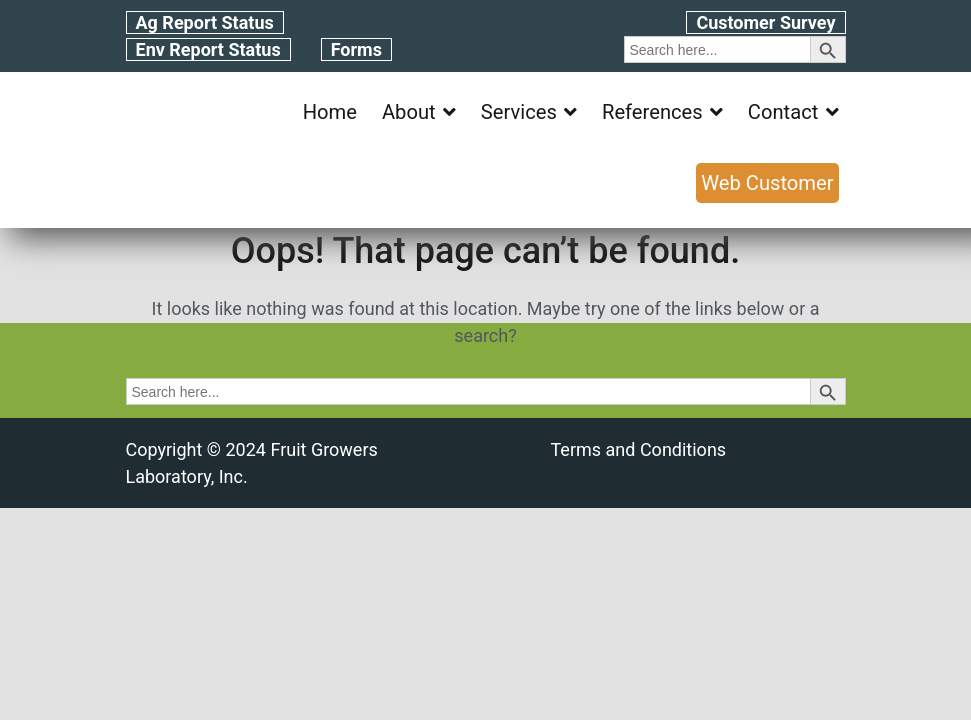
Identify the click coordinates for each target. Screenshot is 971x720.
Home (330, 112)
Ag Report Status (205, 22)
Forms (356, 49)
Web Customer (767, 183)
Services (519, 112)
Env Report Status (208, 49)
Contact (783, 112)
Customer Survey (765, 22)
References (652, 112)
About (409, 112)
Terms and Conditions (639, 449)
